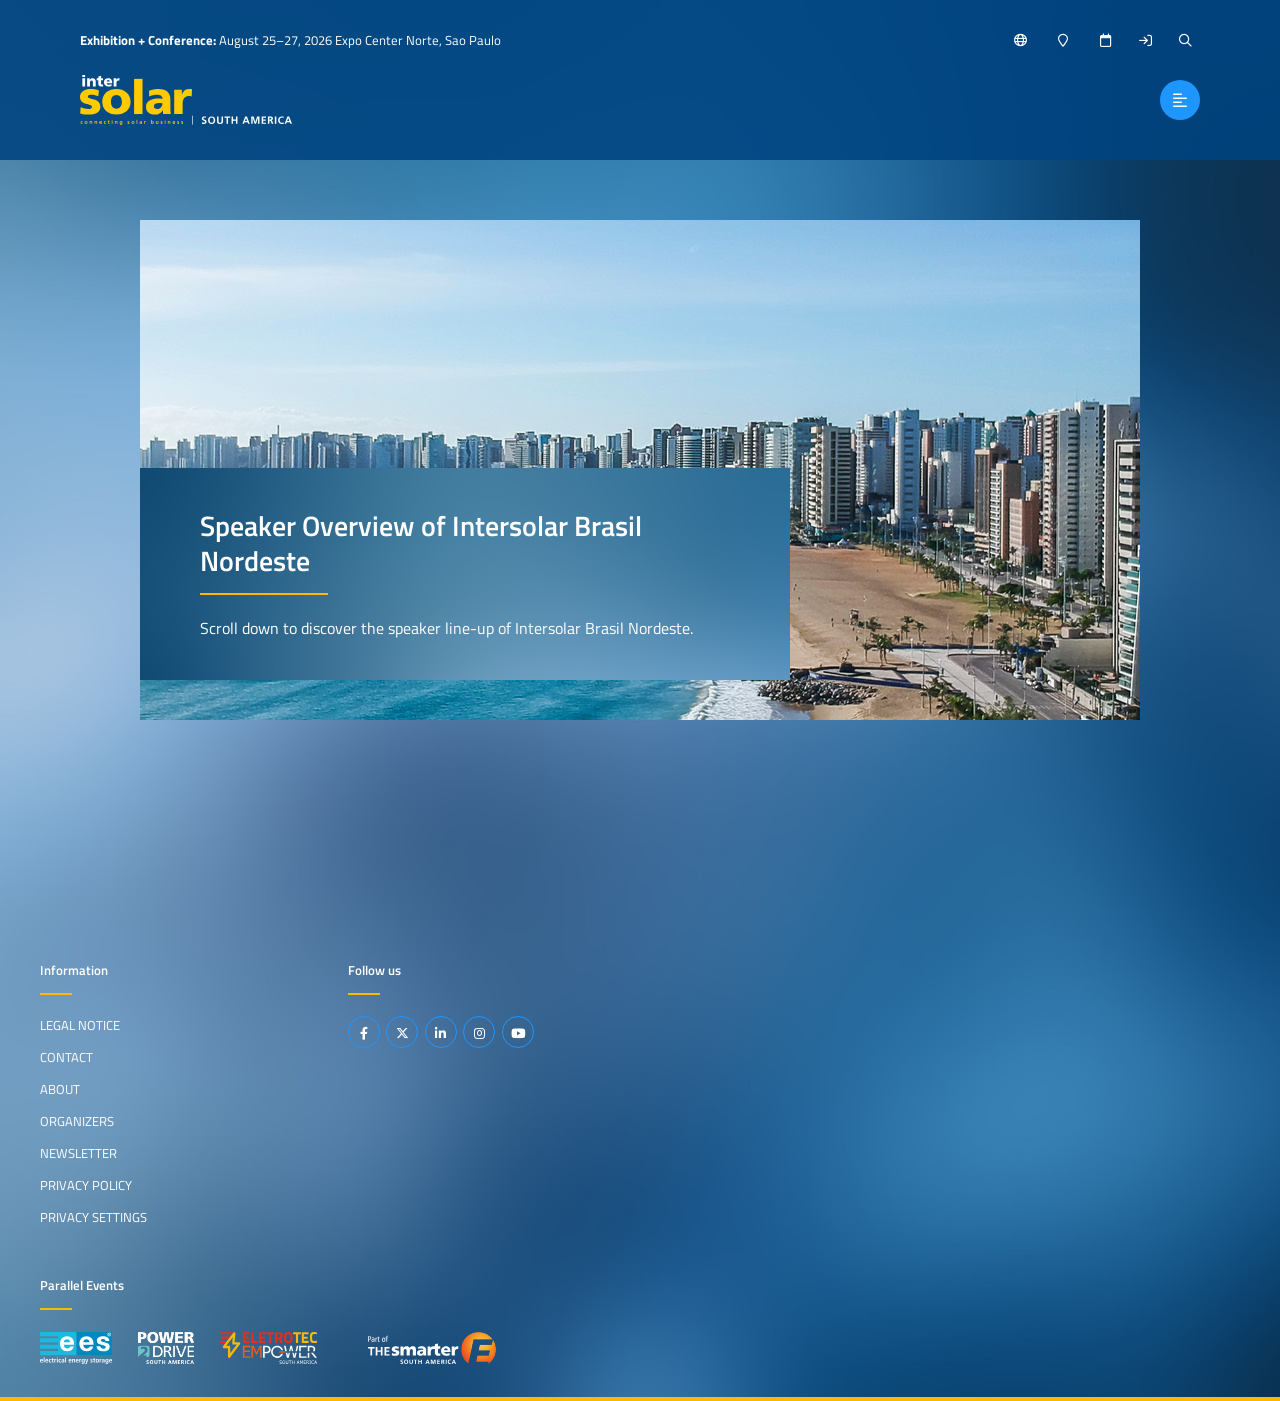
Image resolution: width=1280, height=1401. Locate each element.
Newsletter (78, 1153)
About (60, 1089)
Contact (66, 1057)
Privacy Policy (86, 1185)
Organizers (77, 1121)
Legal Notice (80, 1025)
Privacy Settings (93, 1217)
